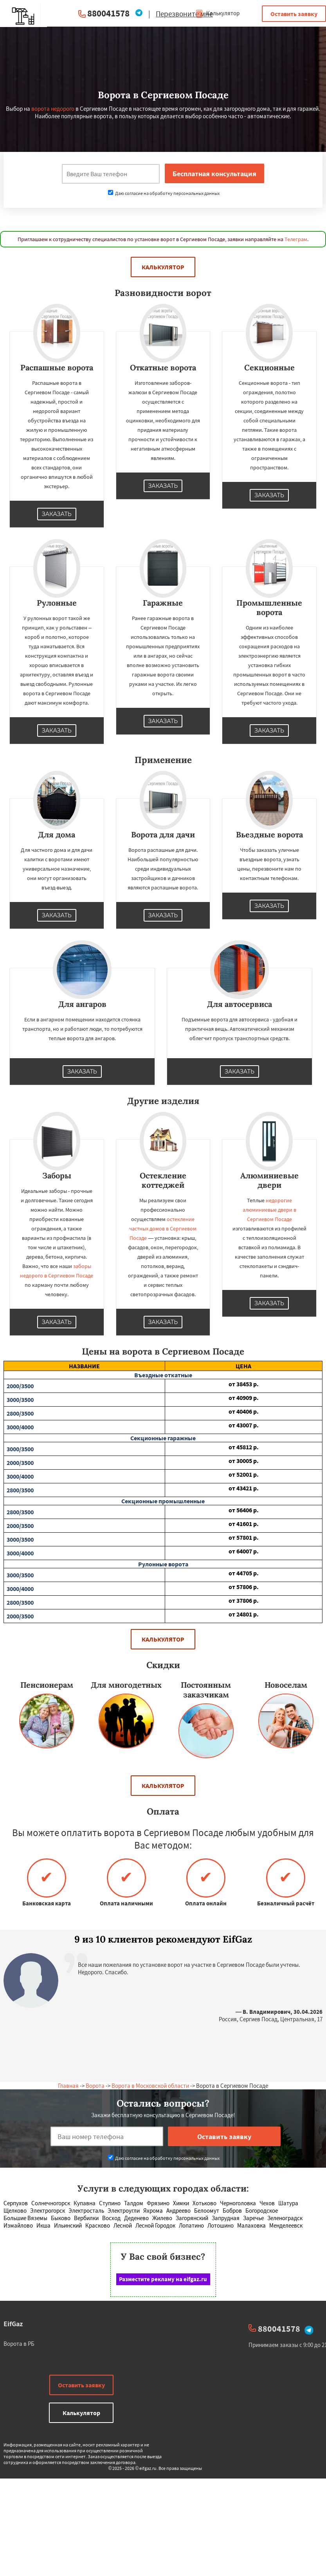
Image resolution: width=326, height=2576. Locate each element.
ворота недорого (52, 108)
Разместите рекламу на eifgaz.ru (163, 2279)
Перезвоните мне (184, 13)
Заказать (57, 514)
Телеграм (296, 239)
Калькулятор (217, 13)
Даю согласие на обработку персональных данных (164, 193)
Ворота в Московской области (150, 2085)
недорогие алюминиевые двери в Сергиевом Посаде (269, 1210)
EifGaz (13, 2323)
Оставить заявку (293, 14)
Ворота (95, 2085)
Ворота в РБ (19, 2343)
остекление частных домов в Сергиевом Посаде (162, 1228)
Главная (68, 2085)
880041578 (108, 13)
